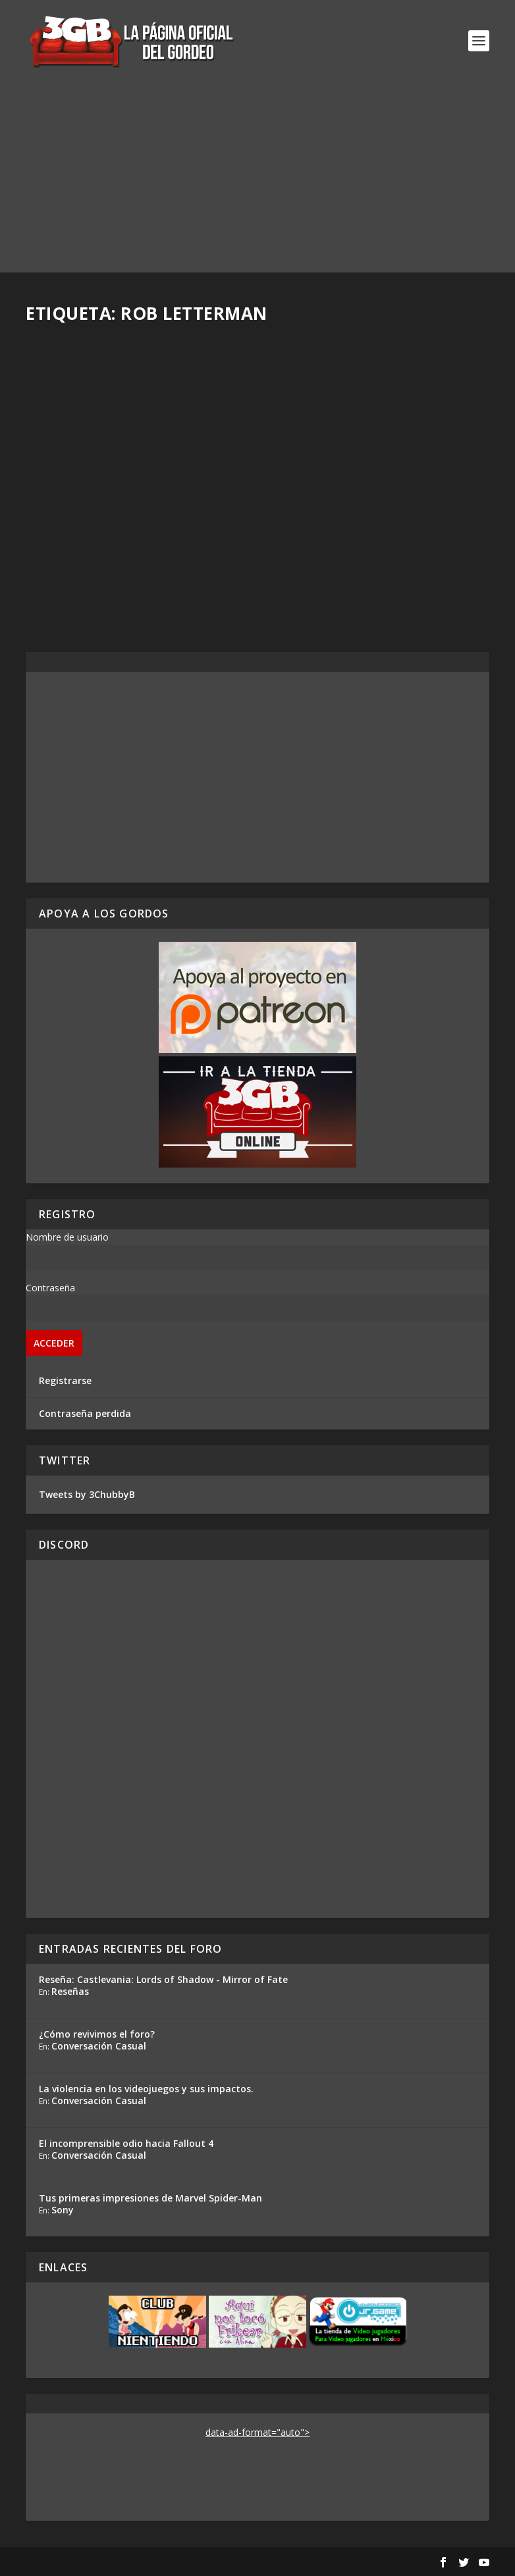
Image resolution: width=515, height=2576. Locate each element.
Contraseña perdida (85, 1413)
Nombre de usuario (67, 1237)
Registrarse (65, 1380)
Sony (62, 2209)
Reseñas (70, 1991)
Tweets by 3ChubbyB (87, 1494)
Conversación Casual (98, 2046)
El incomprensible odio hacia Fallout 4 (126, 2143)
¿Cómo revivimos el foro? (97, 2034)
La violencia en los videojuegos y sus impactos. (146, 2088)
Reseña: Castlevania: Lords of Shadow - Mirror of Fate (163, 1979)
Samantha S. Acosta (91, 498)
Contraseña (50, 1287)
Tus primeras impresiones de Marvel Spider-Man (150, 2198)
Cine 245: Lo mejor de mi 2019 (123, 478)
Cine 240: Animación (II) (348, 486)
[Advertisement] (257, 180)
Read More (74, 584)
